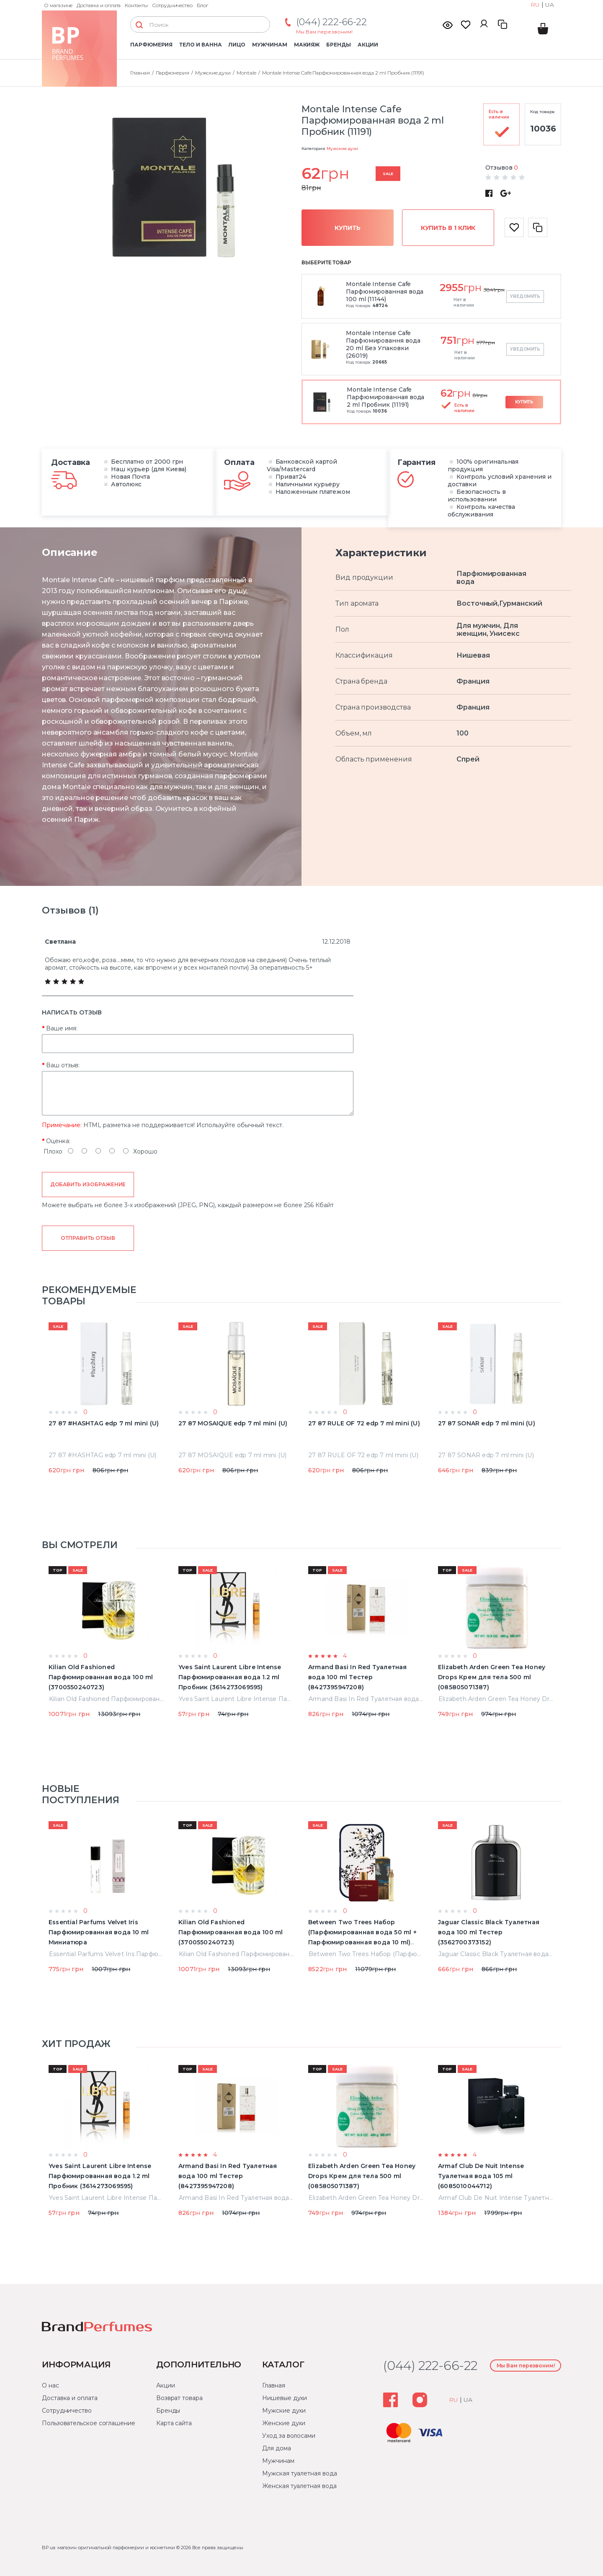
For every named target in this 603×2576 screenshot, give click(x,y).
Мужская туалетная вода (299, 2473)
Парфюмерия (151, 44)
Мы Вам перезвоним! (324, 31)
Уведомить (525, 296)
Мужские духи (342, 148)
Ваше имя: (61, 1028)
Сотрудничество (172, 5)
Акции (368, 44)
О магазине (58, 5)
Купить (348, 228)
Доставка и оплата (99, 5)
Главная (273, 2385)
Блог (202, 5)
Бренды (338, 44)
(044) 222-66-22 (331, 22)
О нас (50, 2385)
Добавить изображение (88, 1184)
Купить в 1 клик (448, 228)
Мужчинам (269, 44)
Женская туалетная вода (299, 2486)
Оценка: (58, 1141)
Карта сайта (174, 2423)
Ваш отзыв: (63, 1065)
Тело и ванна (200, 44)
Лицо (236, 44)
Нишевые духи (284, 2398)
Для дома (276, 2448)
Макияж (307, 44)
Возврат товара (179, 2398)
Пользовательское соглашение (88, 2423)
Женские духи (283, 2423)
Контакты (136, 5)
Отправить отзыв (88, 1238)
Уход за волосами (288, 2435)
